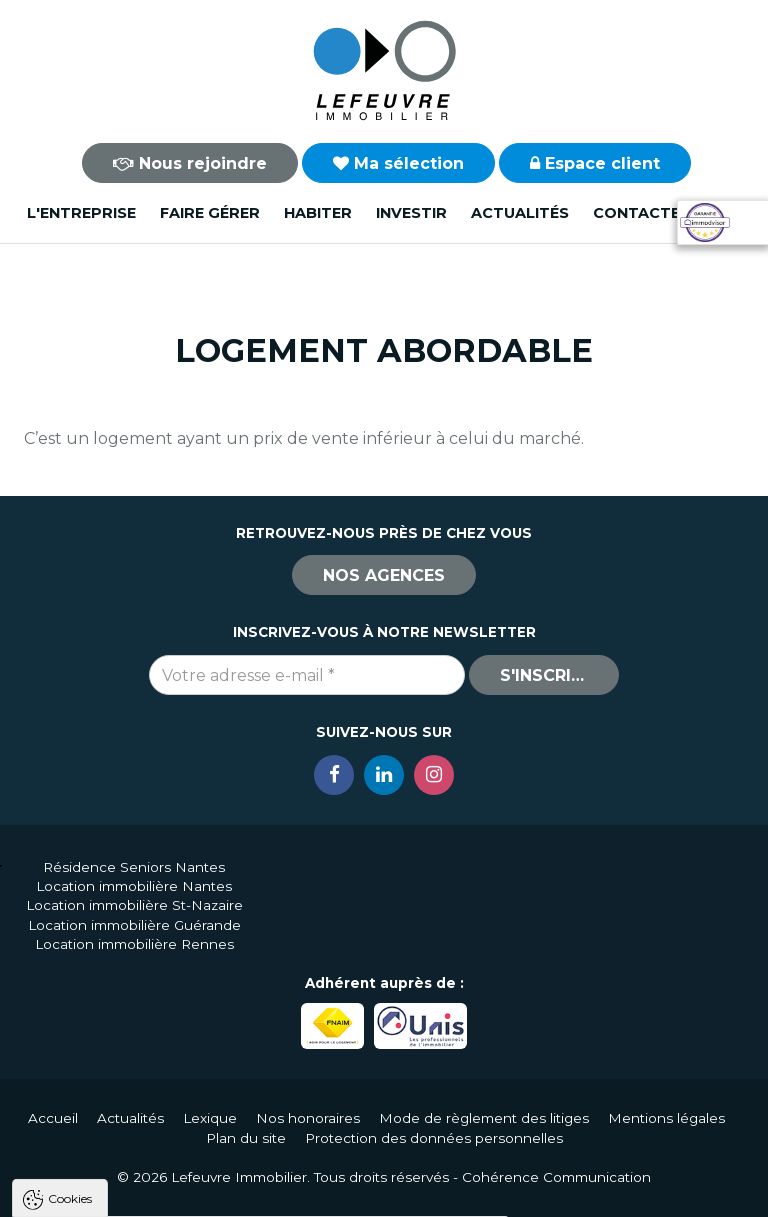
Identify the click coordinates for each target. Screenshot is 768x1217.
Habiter (318, 213)
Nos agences (384, 575)
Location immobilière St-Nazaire (134, 905)
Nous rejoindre (190, 163)
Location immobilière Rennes (134, 944)
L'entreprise (81, 213)
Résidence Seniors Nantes (134, 867)
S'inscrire (546, 675)
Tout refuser (265, 1192)
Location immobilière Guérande (134, 925)
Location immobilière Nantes (134, 886)
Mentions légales (666, 1118)
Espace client (595, 163)
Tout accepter (137, 1192)
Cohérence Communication (556, 1177)
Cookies (70, 943)
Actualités (520, 213)
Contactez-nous (667, 213)
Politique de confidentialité (117, 1144)
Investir (411, 213)
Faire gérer (210, 213)
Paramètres (388, 1192)
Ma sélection (398, 163)
